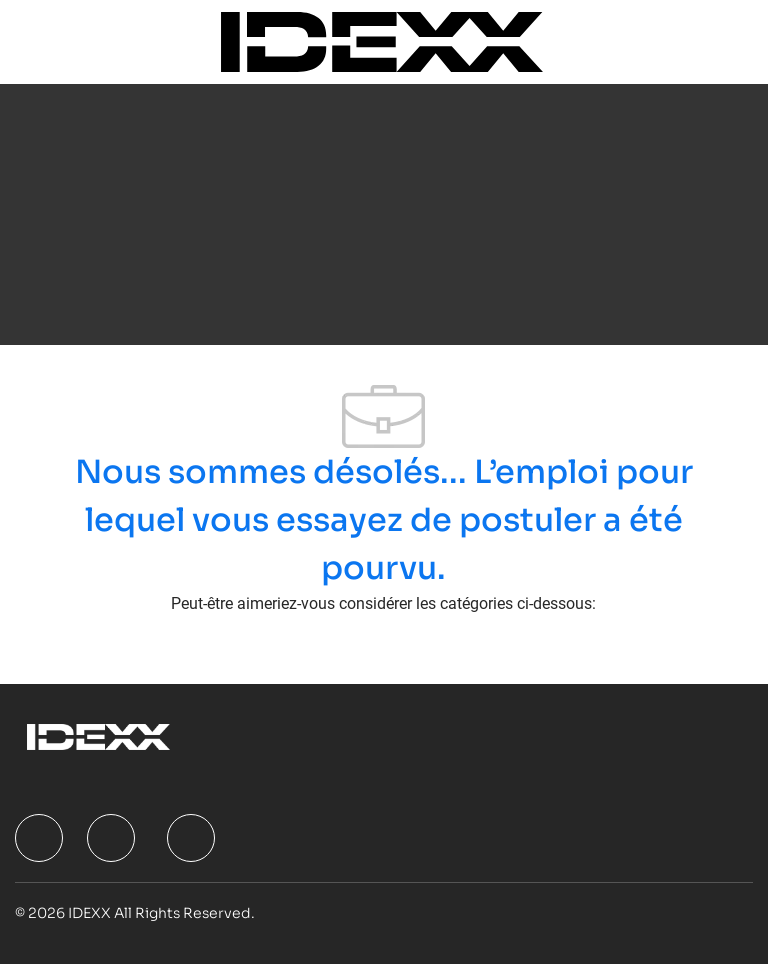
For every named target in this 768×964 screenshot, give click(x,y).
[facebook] (39, 838)
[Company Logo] (381, 40)
